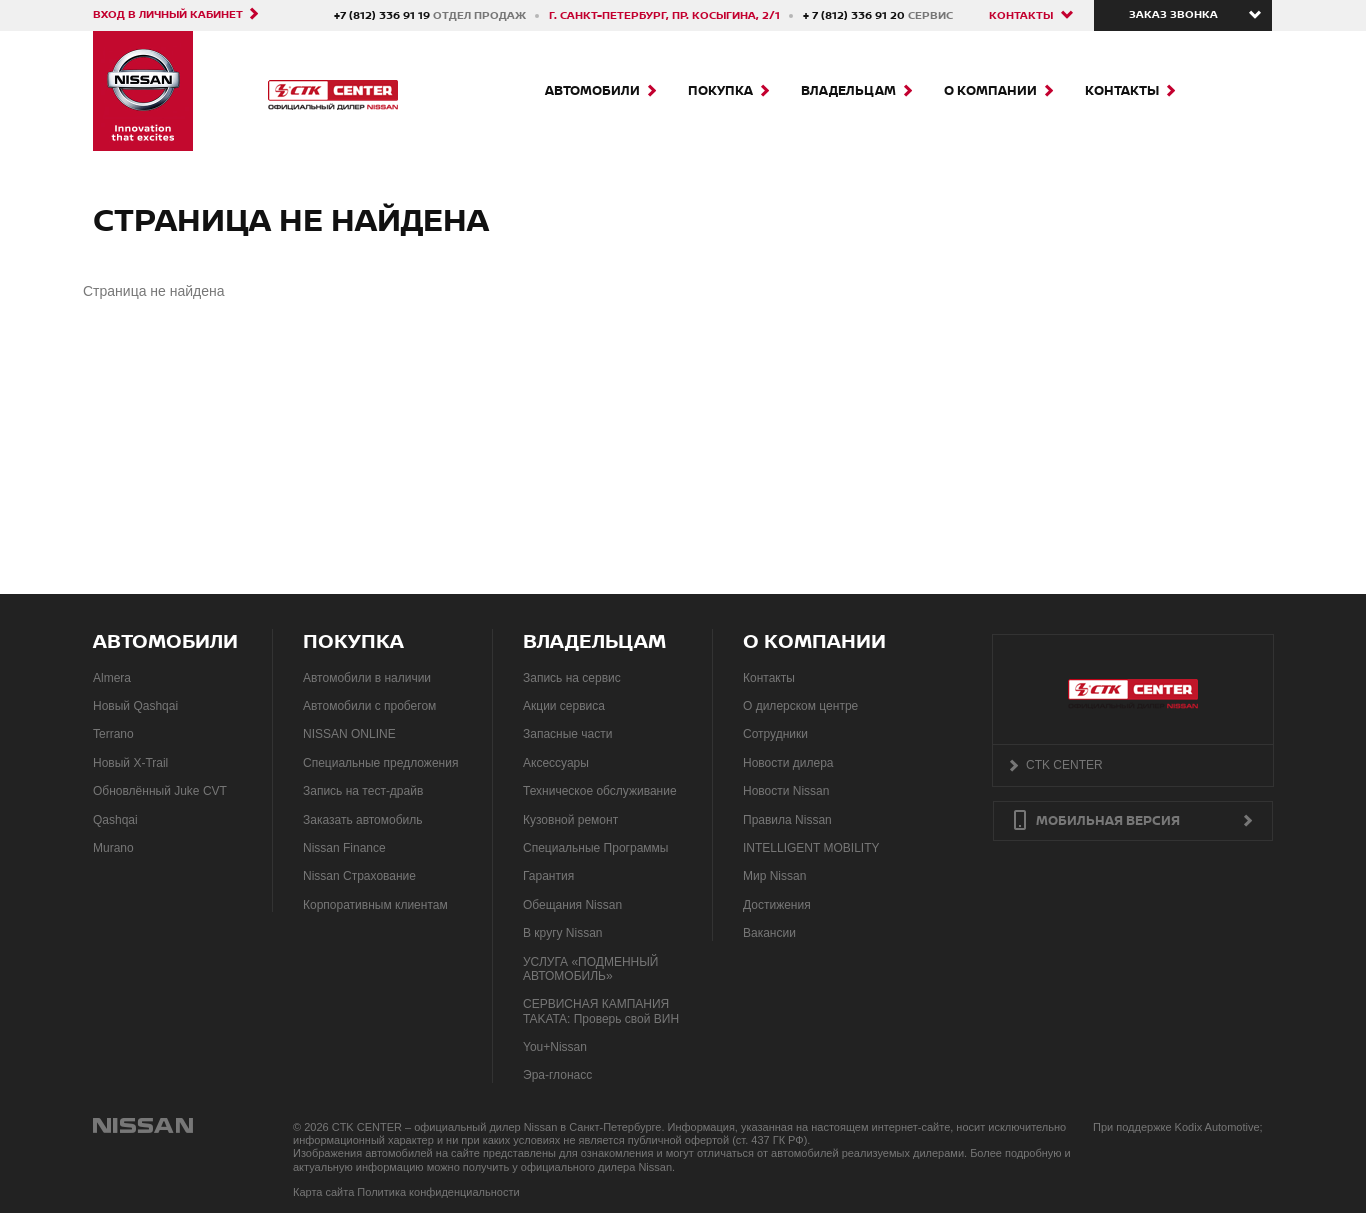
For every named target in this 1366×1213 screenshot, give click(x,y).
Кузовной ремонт (570, 820)
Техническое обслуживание (600, 791)
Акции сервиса (564, 706)
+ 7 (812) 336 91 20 (855, 16)
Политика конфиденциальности (438, 1192)
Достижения (777, 905)
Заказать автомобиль (363, 820)
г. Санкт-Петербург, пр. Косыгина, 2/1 (664, 16)
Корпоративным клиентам (375, 905)
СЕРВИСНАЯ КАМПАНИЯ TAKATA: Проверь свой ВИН (601, 1011)
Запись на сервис (572, 678)
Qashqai (115, 820)
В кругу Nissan (563, 933)
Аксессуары (556, 763)
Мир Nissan (774, 876)
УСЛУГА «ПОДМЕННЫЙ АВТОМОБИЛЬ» (591, 969)
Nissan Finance (344, 848)
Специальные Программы (595, 848)
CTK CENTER (1064, 765)
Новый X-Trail (130, 763)
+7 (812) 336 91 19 (383, 16)
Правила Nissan (787, 820)
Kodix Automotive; (1219, 1127)
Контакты (1021, 16)
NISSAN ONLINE (349, 734)
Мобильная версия (1108, 821)
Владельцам (848, 91)
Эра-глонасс (557, 1075)
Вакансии (769, 933)
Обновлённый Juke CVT (160, 791)
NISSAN (144, 1125)
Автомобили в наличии (367, 678)
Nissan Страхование (359, 876)
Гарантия (548, 876)
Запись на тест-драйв (363, 791)
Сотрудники (775, 734)
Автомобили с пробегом (369, 706)
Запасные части (567, 734)
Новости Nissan (786, 791)
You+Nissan (555, 1047)
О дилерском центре (800, 706)
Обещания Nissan (572, 905)
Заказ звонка (1173, 15)
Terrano (113, 734)
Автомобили (592, 91)
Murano (113, 848)
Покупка (720, 91)
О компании (990, 91)
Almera (112, 678)
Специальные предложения (380, 763)
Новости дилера (788, 763)
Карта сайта (323, 1192)
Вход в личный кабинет (168, 14)
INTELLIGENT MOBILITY (811, 848)
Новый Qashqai (135, 706)
